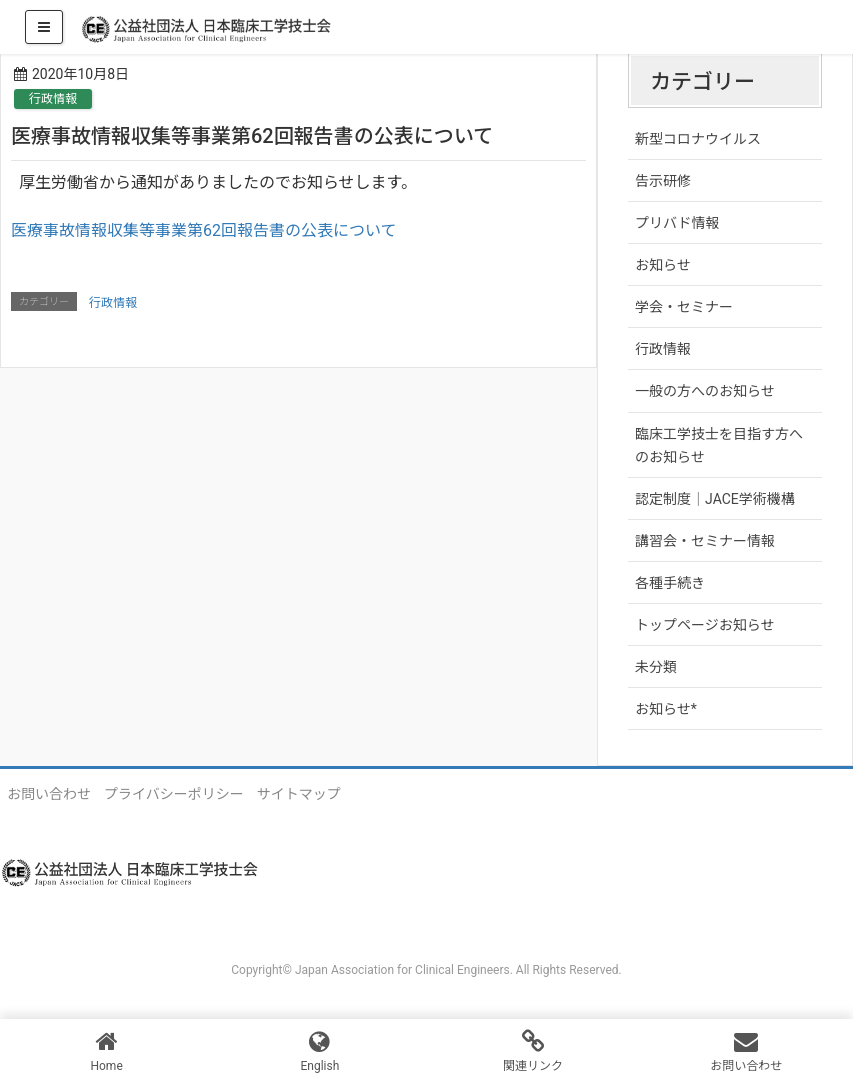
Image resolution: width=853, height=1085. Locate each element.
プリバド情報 (677, 223)
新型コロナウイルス (698, 139)
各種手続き (670, 583)
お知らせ (663, 265)
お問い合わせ (49, 794)
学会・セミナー (684, 307)
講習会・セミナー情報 (705, 541)
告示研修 (663, 181)
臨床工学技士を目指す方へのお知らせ (719, 445)
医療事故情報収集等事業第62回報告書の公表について (204, 230)
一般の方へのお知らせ (705, 391)
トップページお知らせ (704, 625)
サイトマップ (299, 794)
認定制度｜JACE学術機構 (715, 499)
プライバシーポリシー (174, 794)
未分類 (656, 667)
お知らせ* (666, 709)
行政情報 (53, 99)
